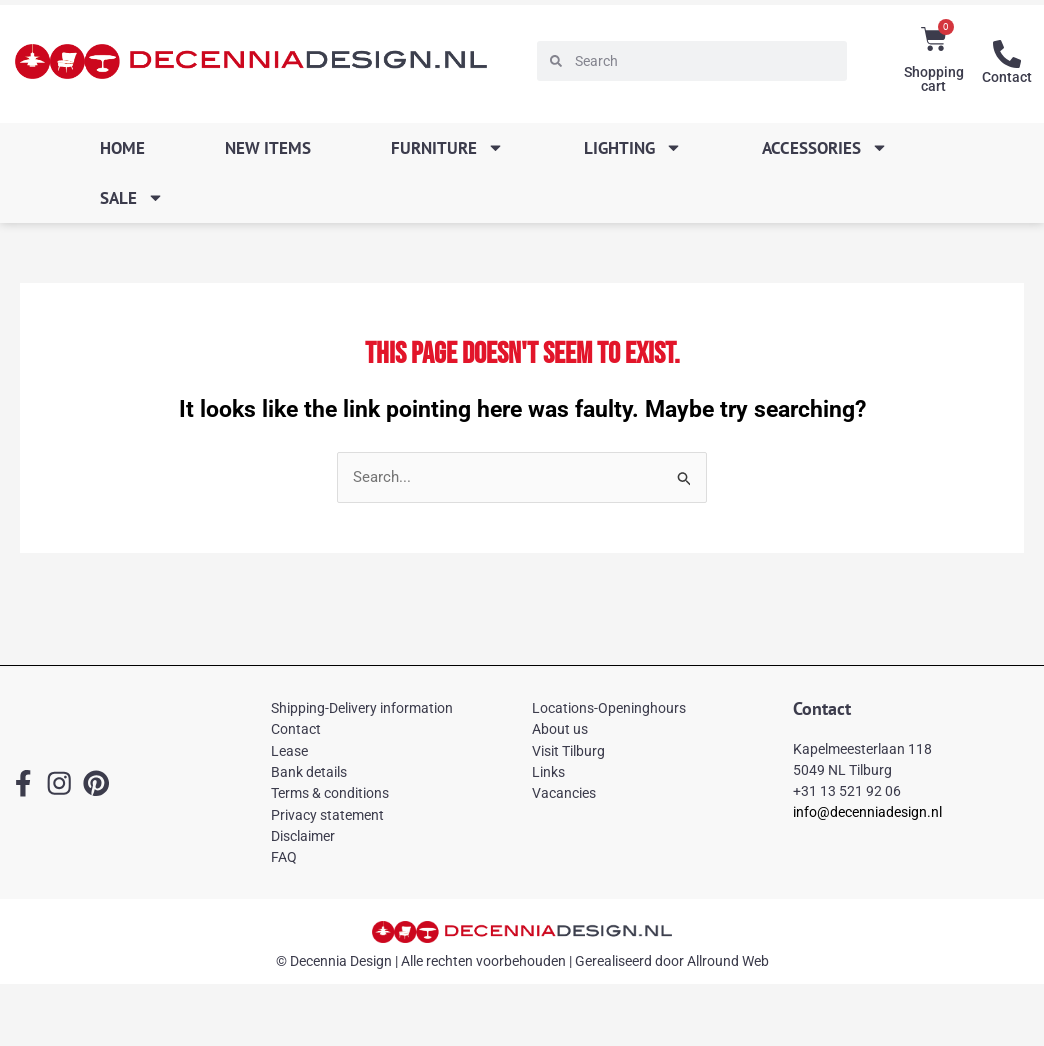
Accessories (825, 147)
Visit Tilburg (568, 751)
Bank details (309, 772)
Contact (1007, 77)
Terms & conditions (330, 793)
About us (560, 729)
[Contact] (1007, 54)
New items (268, 148)
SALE (132, 197)
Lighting (633, 147)
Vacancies (564, 793)
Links (548, 772)
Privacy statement (327, 815)
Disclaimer (303, 836)
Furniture (447, 147)
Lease (289, 751)
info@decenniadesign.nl (867, 812)
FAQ (284, 857)
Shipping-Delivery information (362, 708)
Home (122, 148)
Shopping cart (934, 79)
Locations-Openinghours (609, 708)
